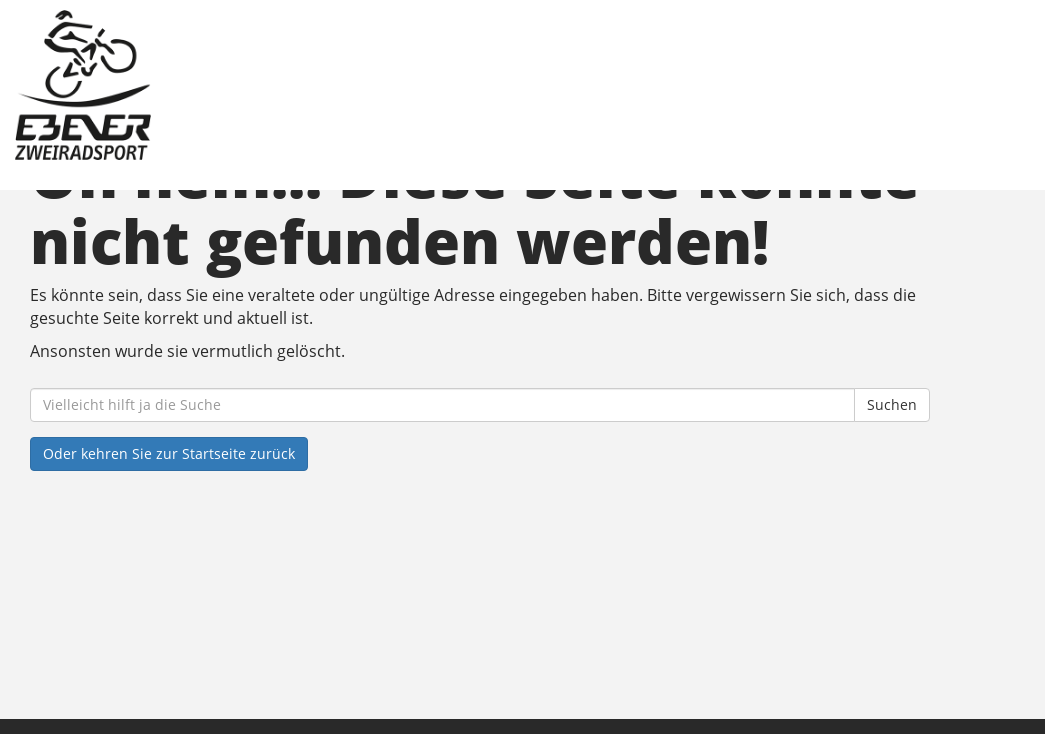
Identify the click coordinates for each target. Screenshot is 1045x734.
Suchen (892, 404)
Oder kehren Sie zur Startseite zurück (169, 453)
